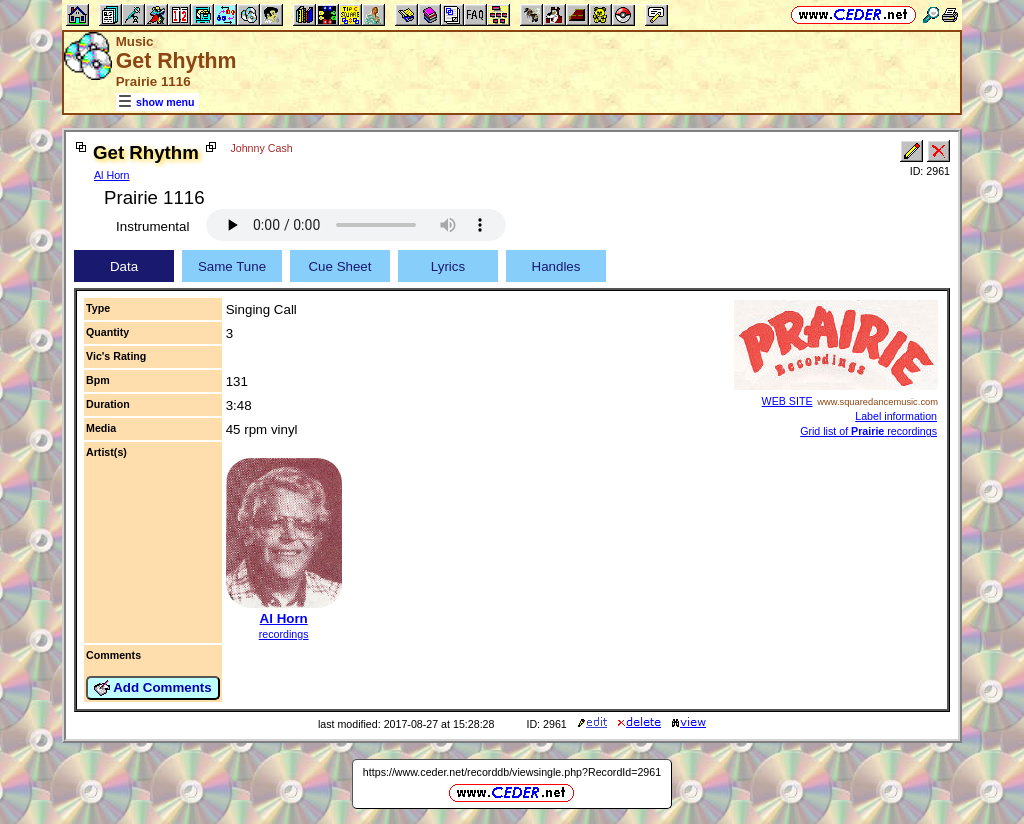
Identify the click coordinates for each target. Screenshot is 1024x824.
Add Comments (153, 688)
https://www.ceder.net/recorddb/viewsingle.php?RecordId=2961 (512, 772)
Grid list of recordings (868, 431)
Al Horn (112, 175)
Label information (896, 416)
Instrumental (152, 226)
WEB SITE (787, 401)
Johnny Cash (261, 148)
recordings (284, 634)
